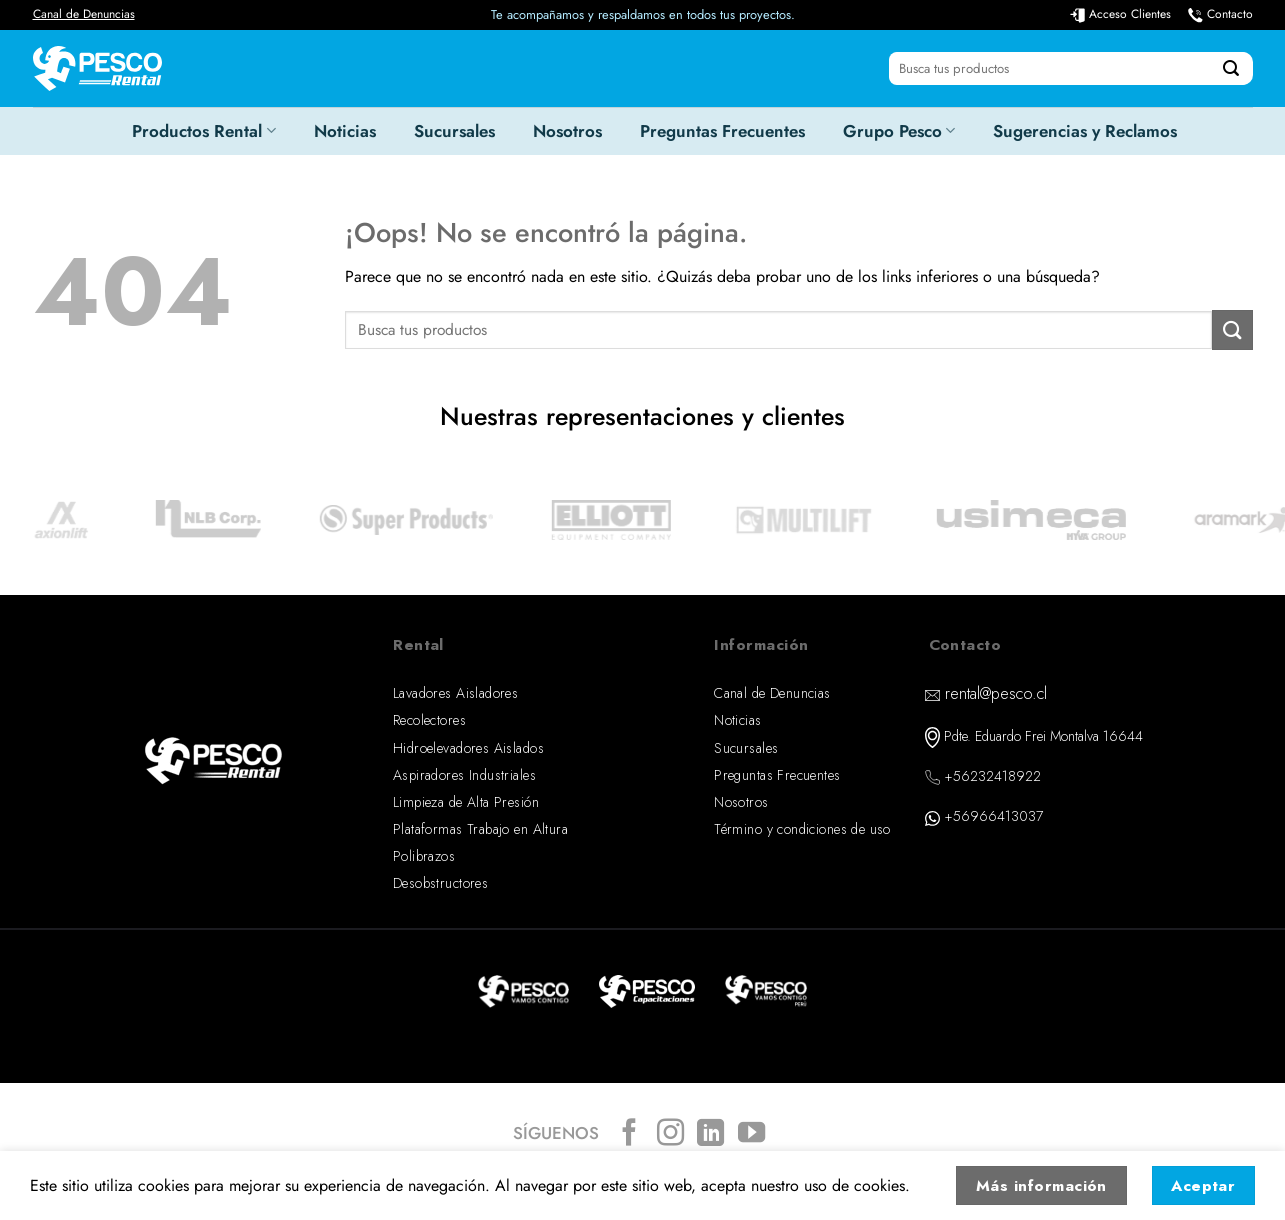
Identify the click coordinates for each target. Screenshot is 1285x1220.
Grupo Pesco (899, 131)
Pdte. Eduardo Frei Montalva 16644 (1043, 736)
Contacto (1230, 14)
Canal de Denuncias (84, 14)
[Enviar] (1231, 69)
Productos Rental (203, 131)
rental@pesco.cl (996, 693)
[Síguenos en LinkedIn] (710, 1134)
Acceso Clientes (1130, 14)
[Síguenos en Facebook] (629, 1134)
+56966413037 (993, 816)
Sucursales (454, 131)
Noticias (345, 131)
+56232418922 (992, 776)
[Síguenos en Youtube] (751, 1134)
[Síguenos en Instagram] (669, 1134)
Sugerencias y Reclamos (1085, 131)
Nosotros (567, 131)
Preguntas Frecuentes (722, 131)
